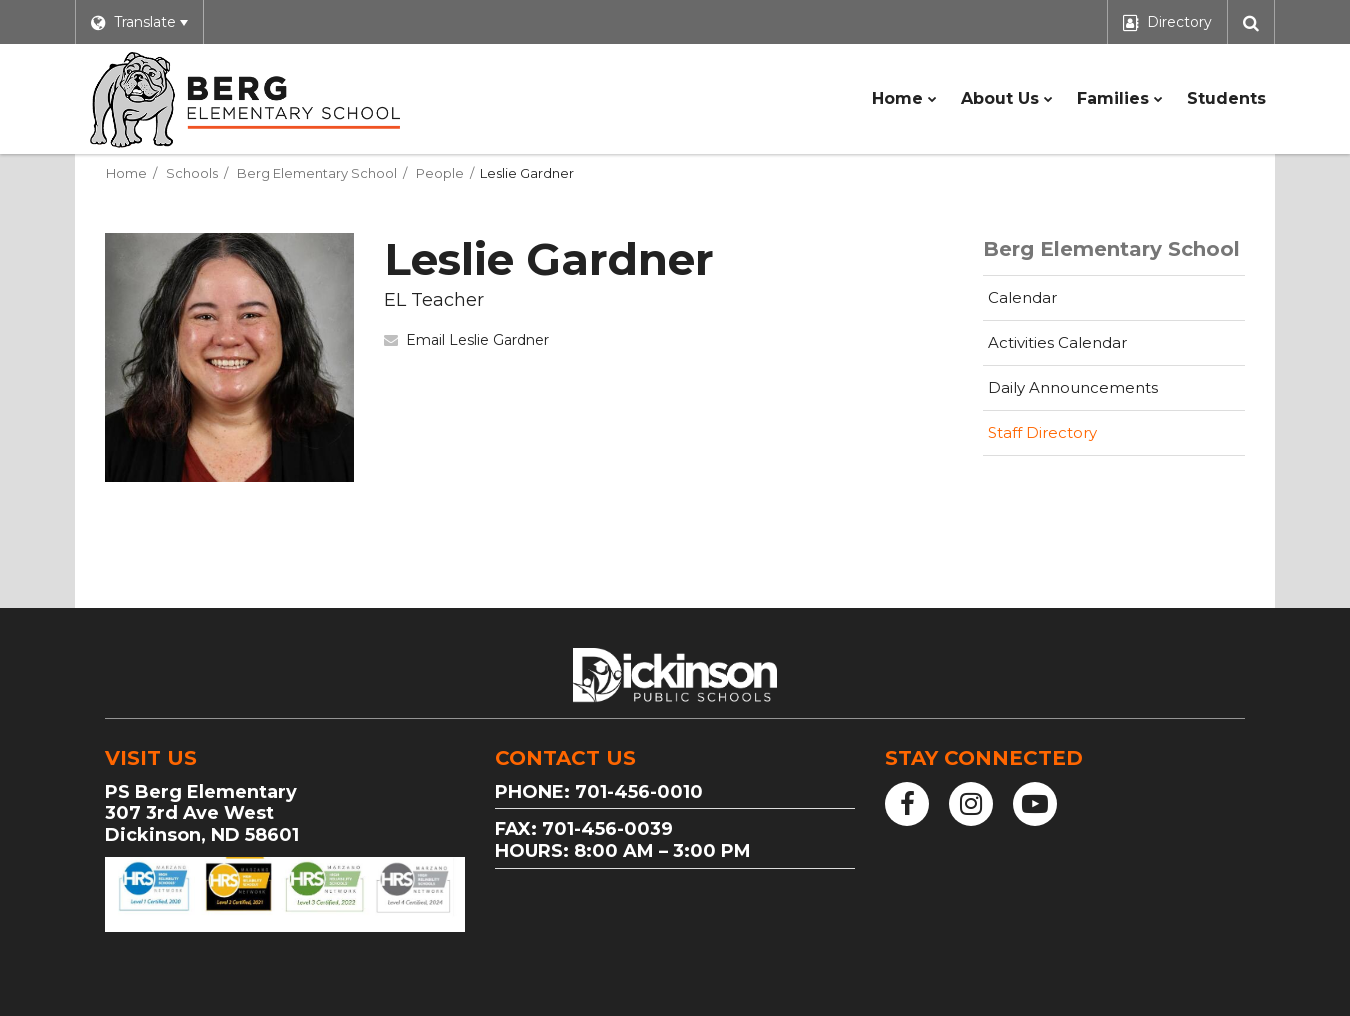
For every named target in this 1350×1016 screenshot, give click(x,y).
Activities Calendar (1089, 348)
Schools (192, 173)
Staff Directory (1042, 432)
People (440, 173)
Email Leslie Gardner (477, 340)
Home (126, 173)
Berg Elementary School (317, 173)
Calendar (1022, 297)
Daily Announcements (1073, 387)
